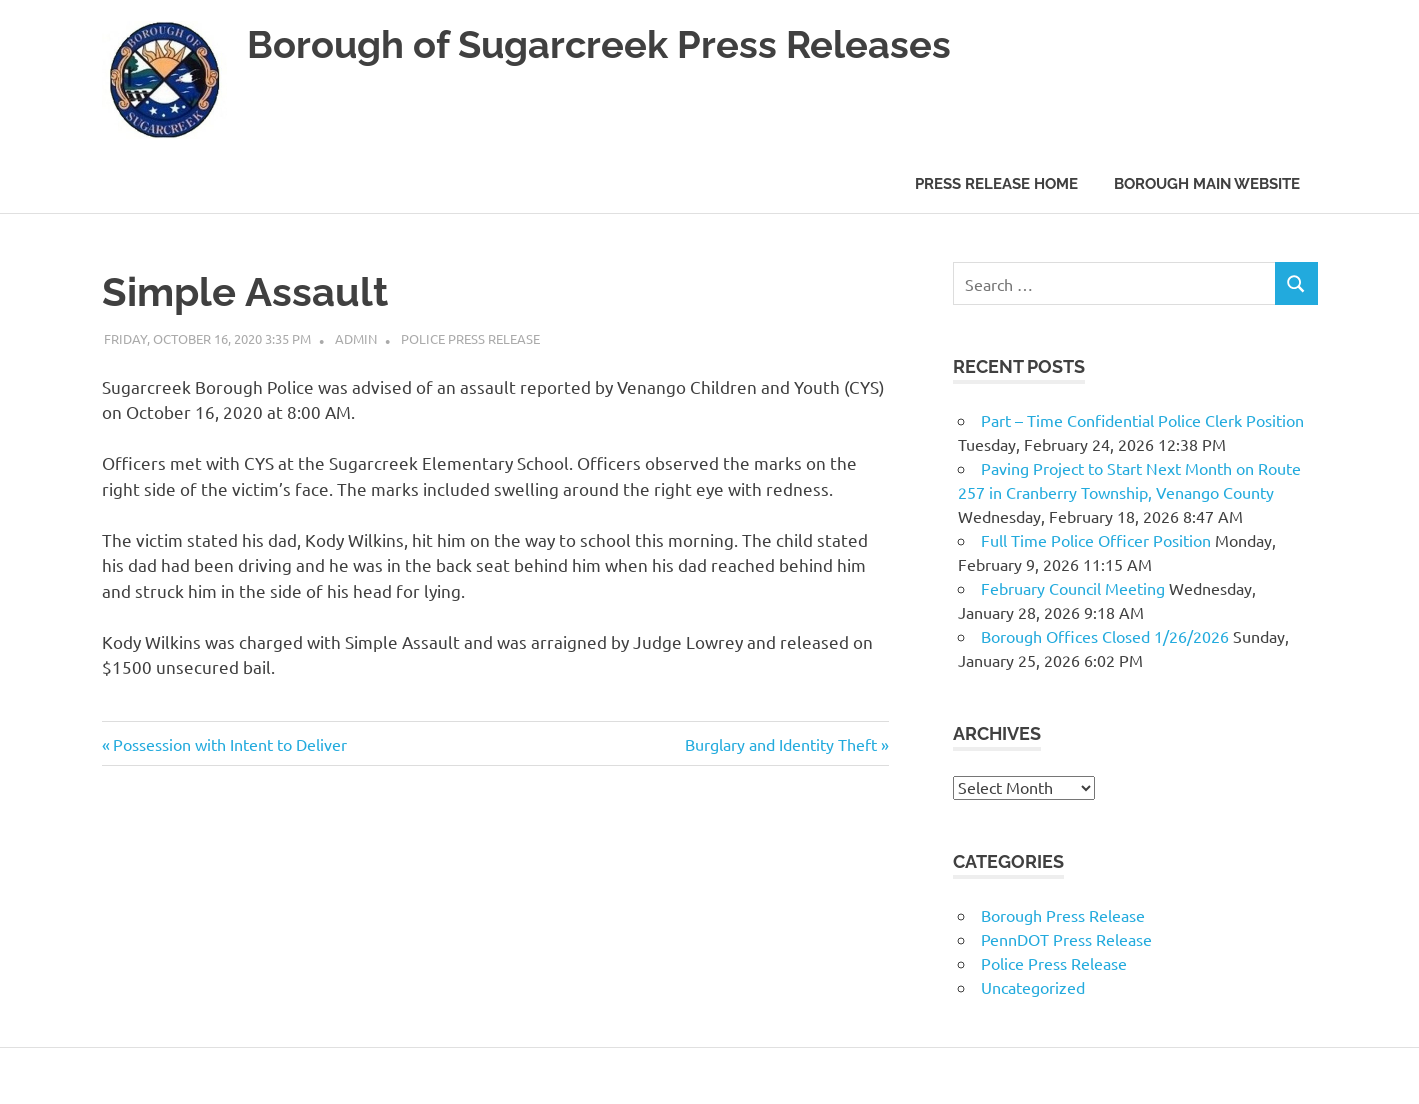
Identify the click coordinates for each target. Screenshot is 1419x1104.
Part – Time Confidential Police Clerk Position (1142, 420)
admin (356, 338)
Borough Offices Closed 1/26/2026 (1105, 636)
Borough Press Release (1063, 915)
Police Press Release (470, 338)
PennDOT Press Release (1066, 939)
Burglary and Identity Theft (781, 744)
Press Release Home (996, 184)
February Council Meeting (1073, 588)
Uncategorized (1033, 987)
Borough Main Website (1207, 184)
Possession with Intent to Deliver (229, 744)
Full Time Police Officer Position (1096, 540)
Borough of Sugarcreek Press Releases (599, 44)
